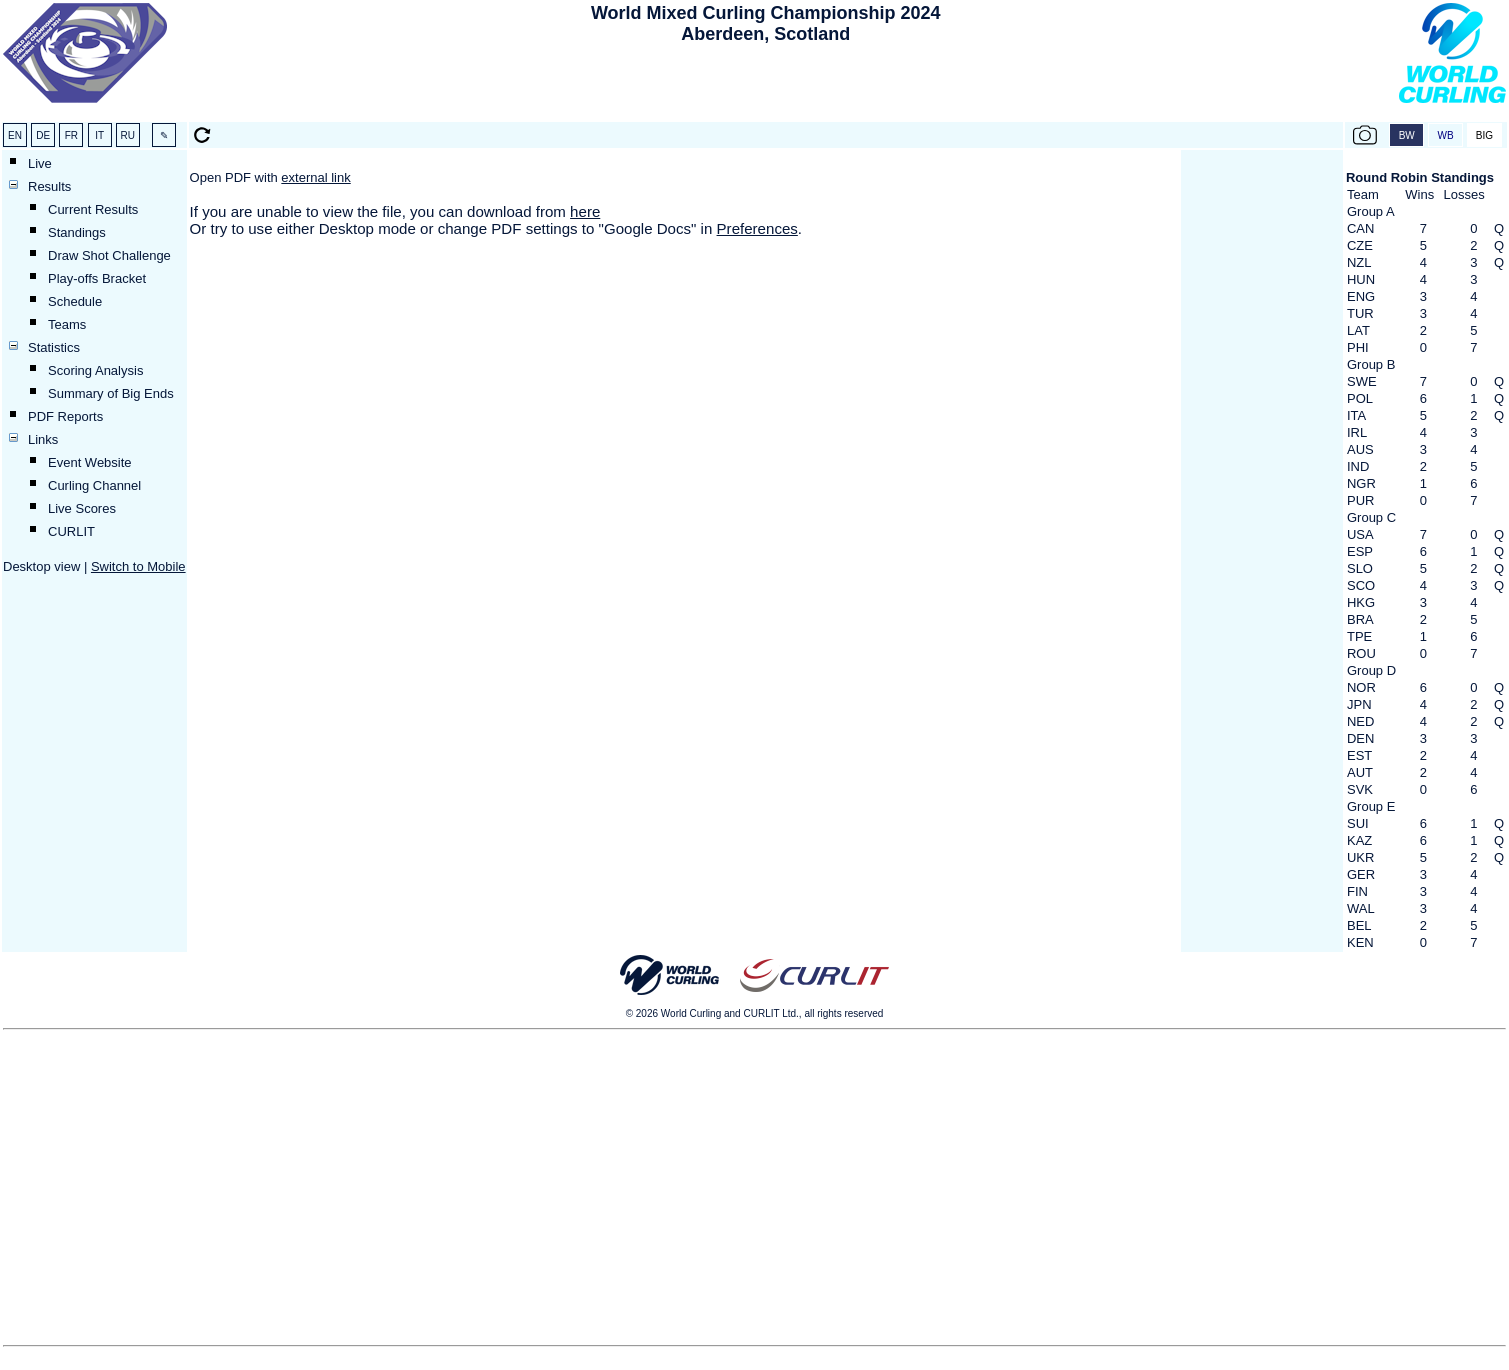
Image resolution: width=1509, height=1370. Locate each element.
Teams (67, 324)
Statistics (54, 347)
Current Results (93, 209)
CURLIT (71, 531)
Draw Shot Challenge (109, 255)
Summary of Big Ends (111, 393)
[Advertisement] (766, 86)
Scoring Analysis (95, 370)
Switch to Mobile (138, 566)
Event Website (90, 462)
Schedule (75, 301)
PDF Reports (65, 416)
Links (43, 439)
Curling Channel (94, 485)
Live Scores (82, 508)
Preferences (757, 228)
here (585, 211)
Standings (77, 232)
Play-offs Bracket (97, 278)
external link (315, 177)
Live (40, 163)
